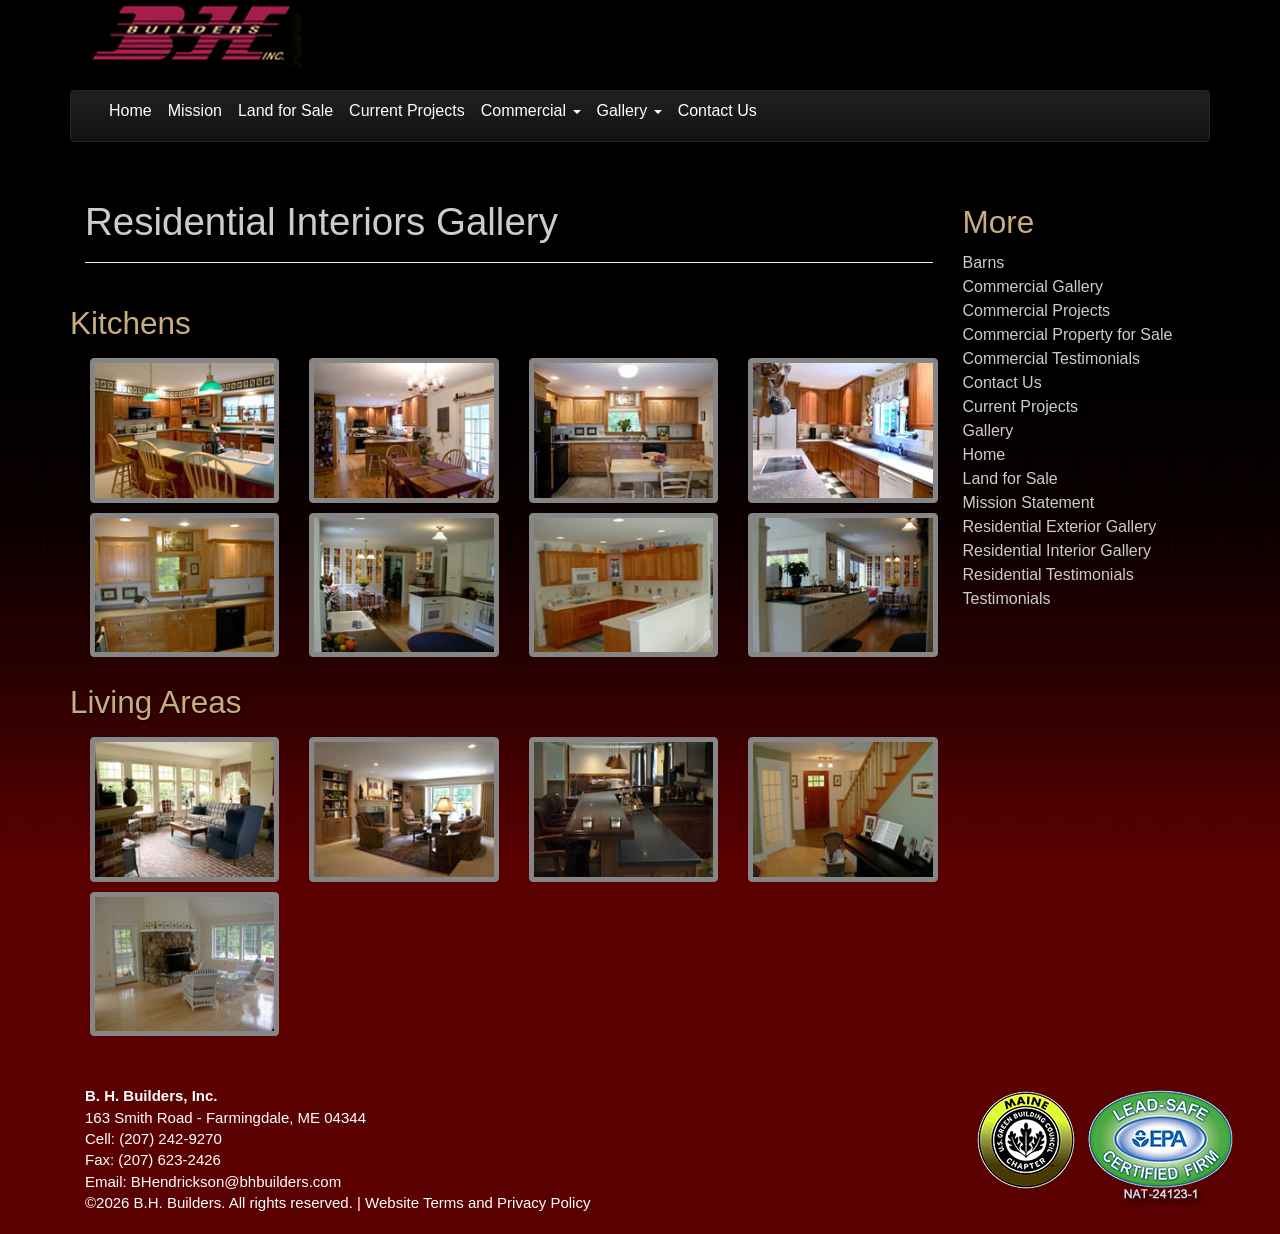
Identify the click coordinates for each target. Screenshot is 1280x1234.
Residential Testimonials (1048, 574)
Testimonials (1007, 598)
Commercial (531, 110)
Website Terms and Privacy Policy (477, 1202)
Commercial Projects (1037, 310)
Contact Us (717, 110)
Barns (984, 262)
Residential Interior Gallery (1057, 550)
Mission (195, 110)
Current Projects (407, 110)
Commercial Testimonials (1052, 358)
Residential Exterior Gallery (1060, 526)
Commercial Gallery (1033, 286)
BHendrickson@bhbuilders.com (236, 1181)
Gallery (629, 110)
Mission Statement (1029, 502)
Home (130, 110)
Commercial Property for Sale (1068, 334)
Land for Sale (285, 110)
